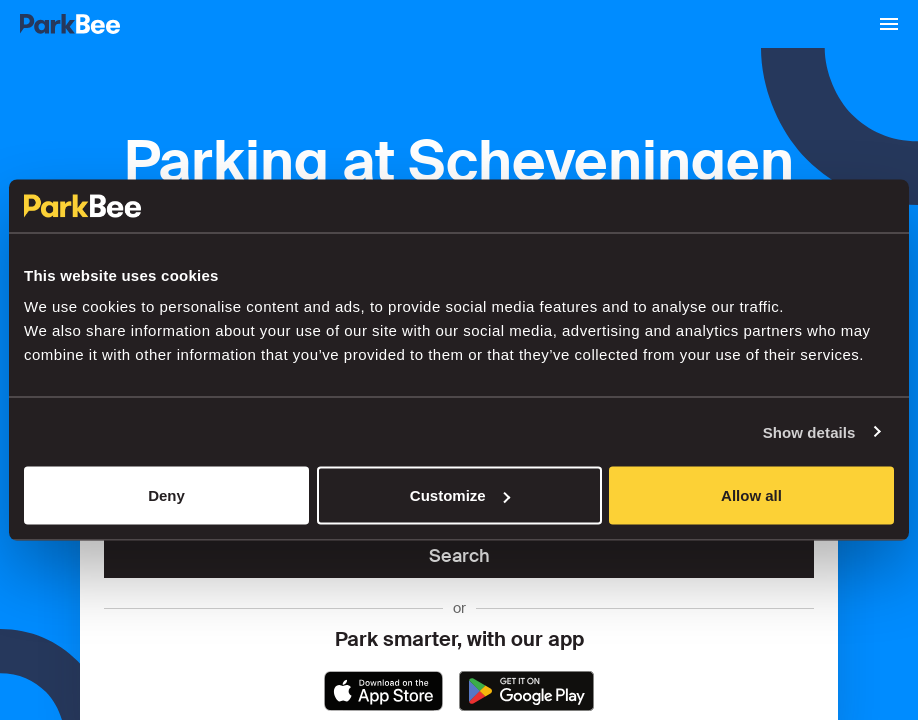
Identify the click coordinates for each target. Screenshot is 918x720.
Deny (166, 495)
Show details (809, 431)
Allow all (751, 495)
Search (459, 556)
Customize (460, 495)
